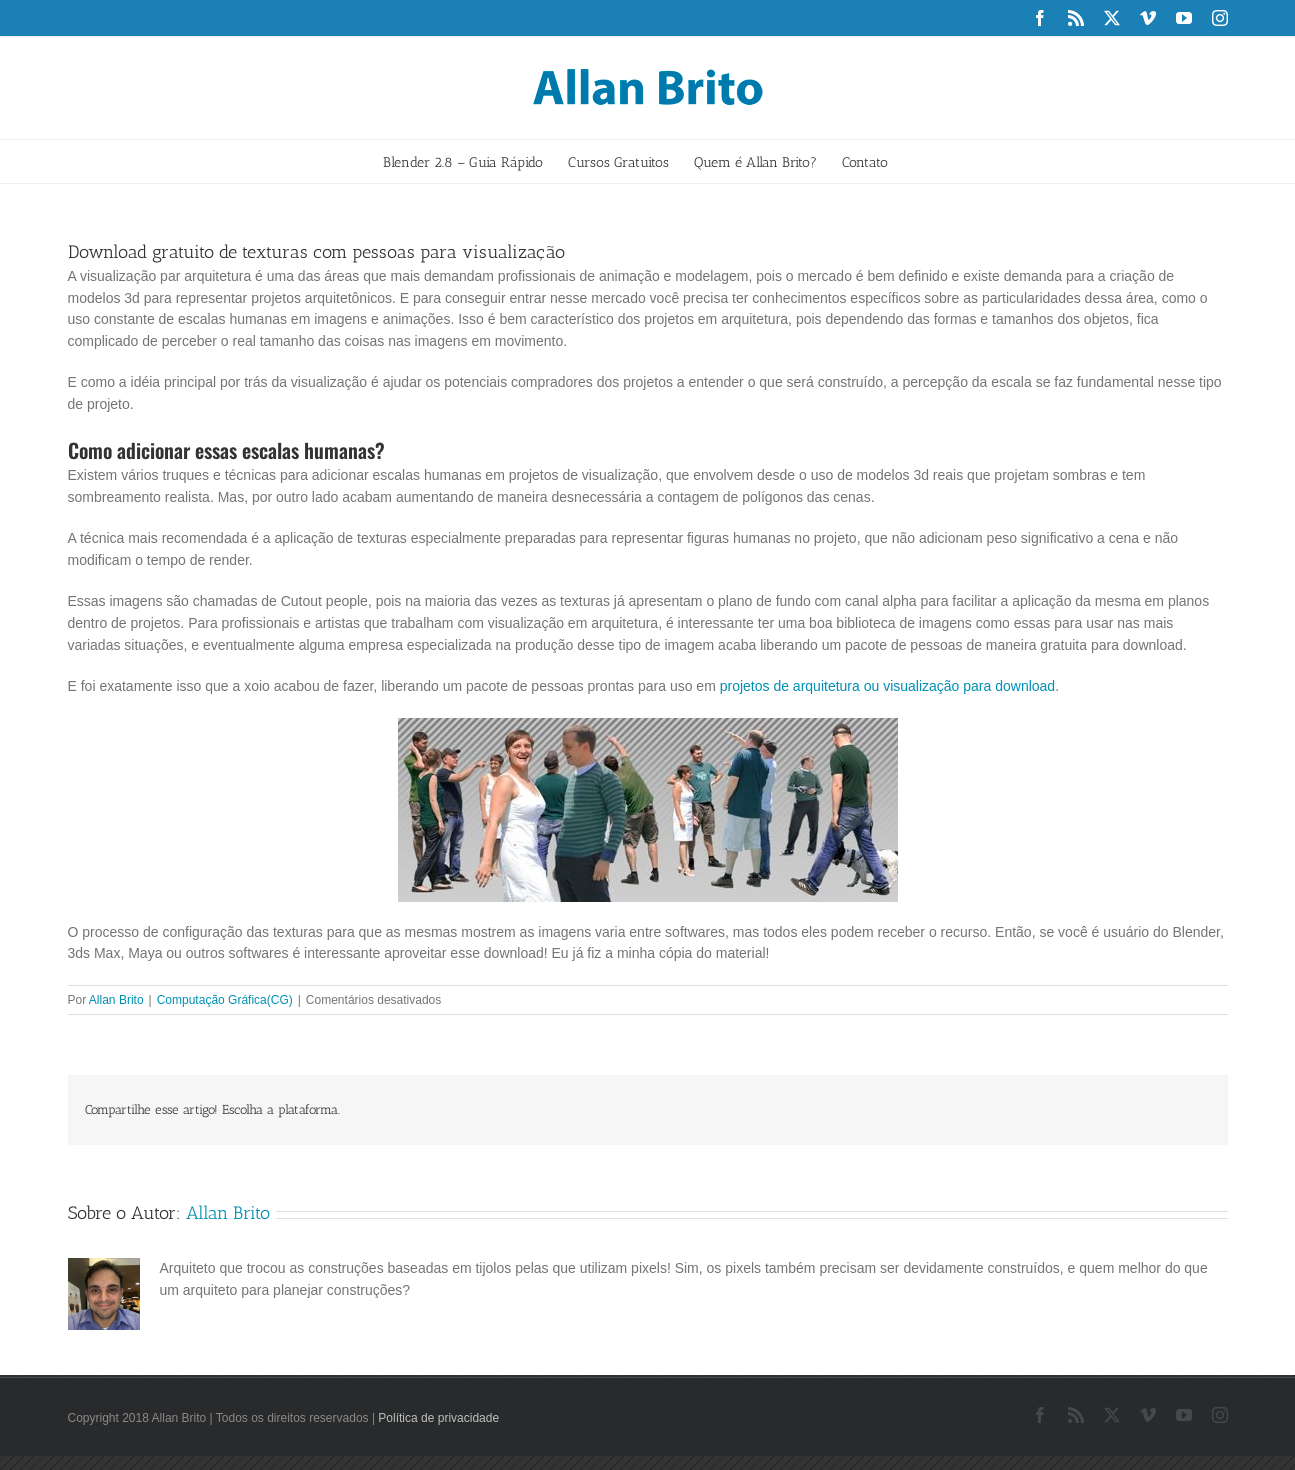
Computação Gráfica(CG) (225, 1000)
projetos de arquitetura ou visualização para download (887, 686)
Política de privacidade (438, 1418)
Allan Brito (116, 1000)
